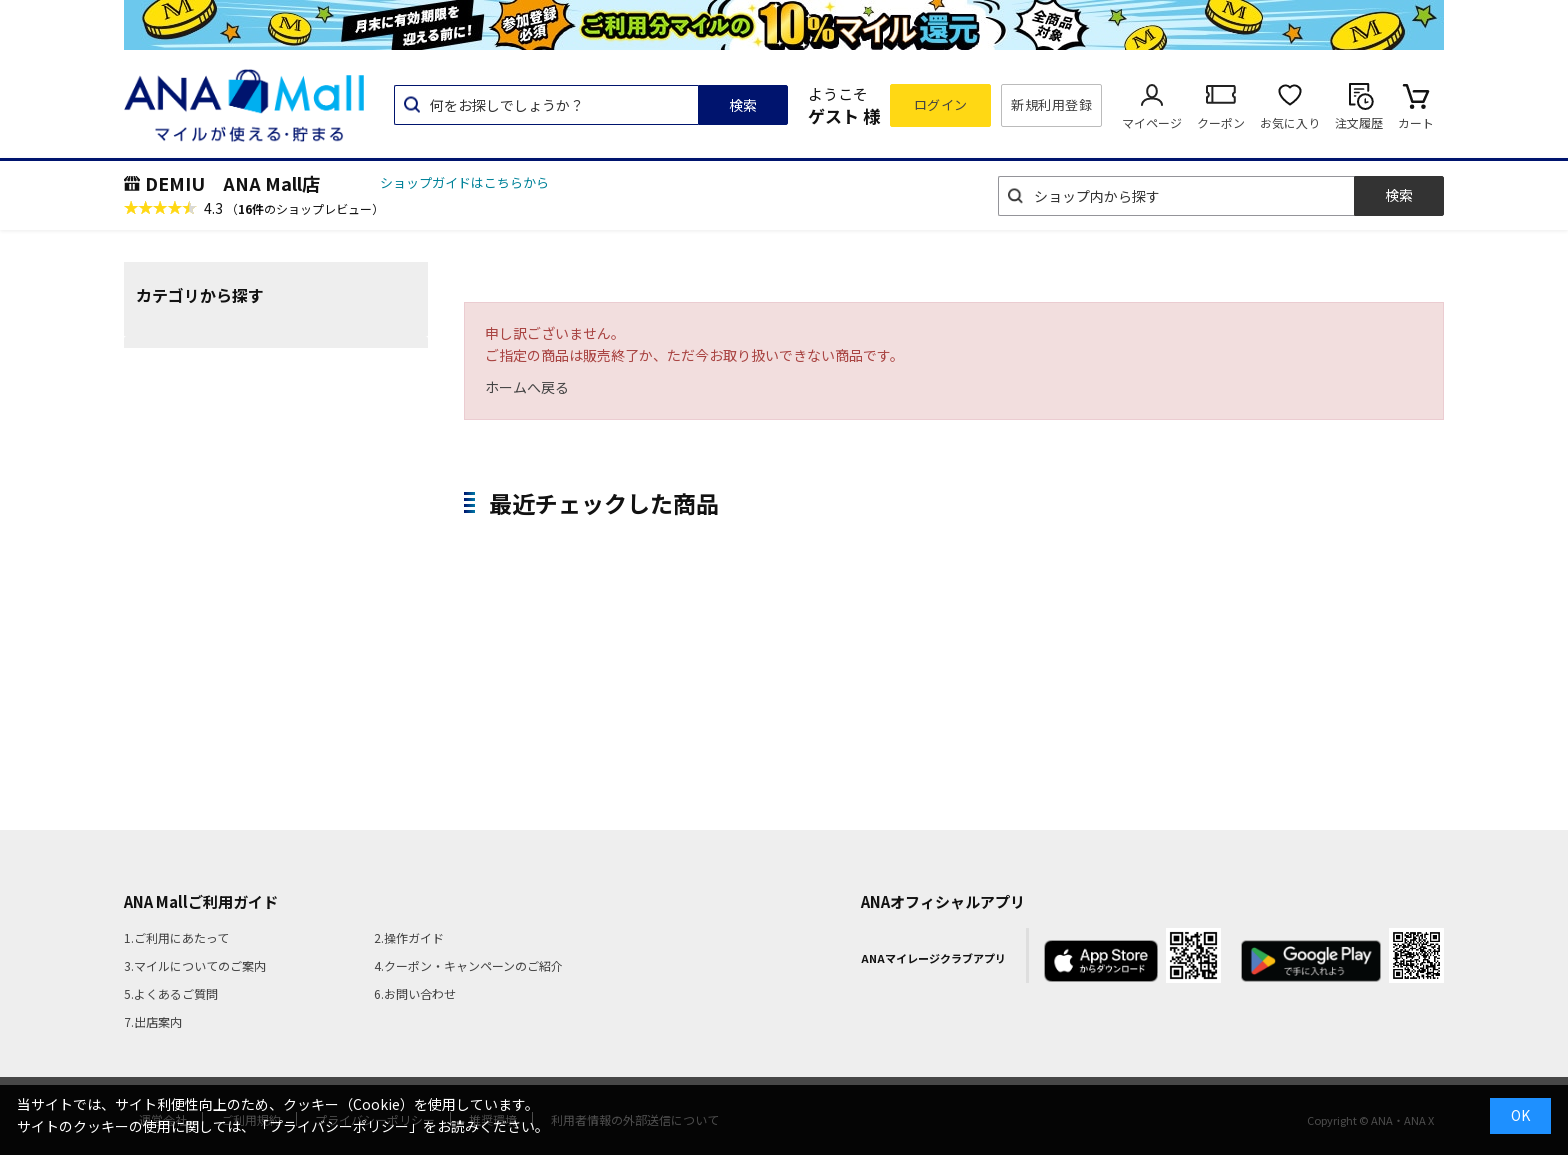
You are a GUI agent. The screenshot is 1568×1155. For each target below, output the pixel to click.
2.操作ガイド (409, 937)
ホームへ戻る (527, 387)
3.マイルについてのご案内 (195, 965)
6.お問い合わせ (415, 993)
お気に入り (1290, 122)
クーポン (1221, 122)
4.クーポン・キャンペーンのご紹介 (468, 965)
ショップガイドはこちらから (464, 182)
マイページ (1152, 122)
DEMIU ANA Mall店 (232, 183)
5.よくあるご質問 (171, 993)
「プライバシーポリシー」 (339, 1126)
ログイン (941, 104)
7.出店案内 (153, 1021)
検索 (743, 105)
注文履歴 (1359, 122)
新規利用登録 (1051, 104)
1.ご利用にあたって (176, 937)
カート (1416, 122)
